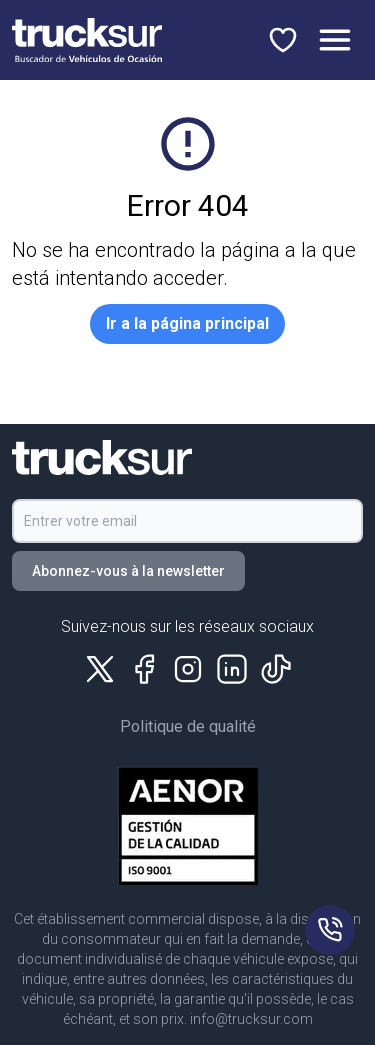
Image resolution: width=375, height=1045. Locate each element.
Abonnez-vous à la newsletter (128, 571)
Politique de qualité (188, 726)
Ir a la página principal (187, 323)
